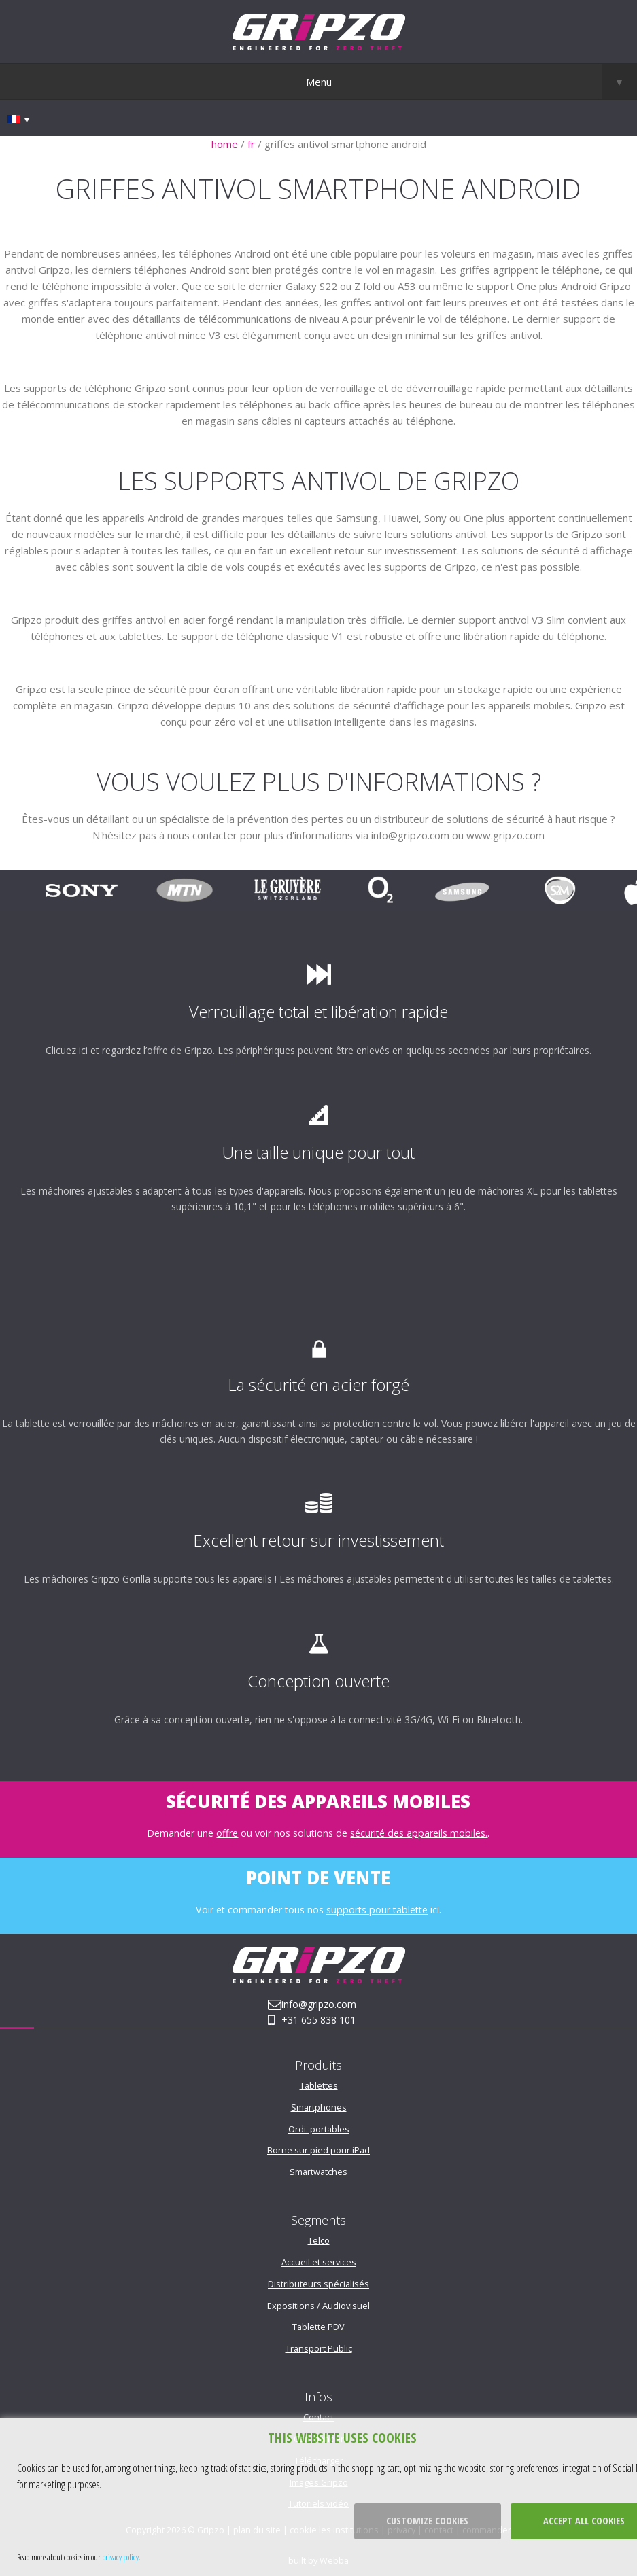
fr (251, 144)
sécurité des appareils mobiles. (418, 1833)
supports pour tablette (377, 1909)
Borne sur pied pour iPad (318, 2150)
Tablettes (319, 2085)
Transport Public (319, 2348)
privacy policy (120, 2557)
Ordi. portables (318, 2129)
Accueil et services (318, 2262)
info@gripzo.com (318, 2004)
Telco (319, 2240)
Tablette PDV (318, 2327)
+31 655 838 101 (318, 2019)
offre (227, 1833)
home (224, 144)
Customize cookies (427, 2520)
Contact (318, 2417)
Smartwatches (318, 2172)
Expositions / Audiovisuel (318, 2305)
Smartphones (319, 2107)
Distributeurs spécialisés (318, 2284)
